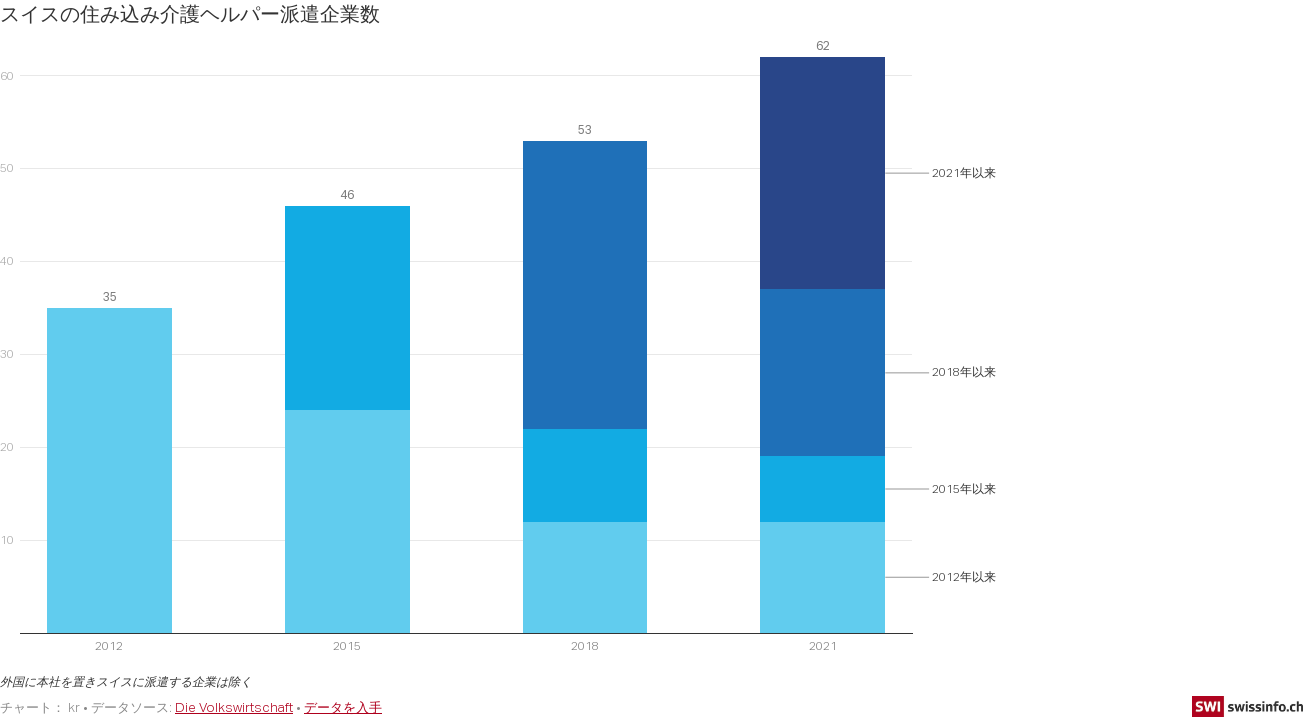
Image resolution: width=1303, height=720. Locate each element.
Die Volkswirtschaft (234, 707)
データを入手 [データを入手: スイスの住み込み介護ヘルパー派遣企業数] (343, 707)
